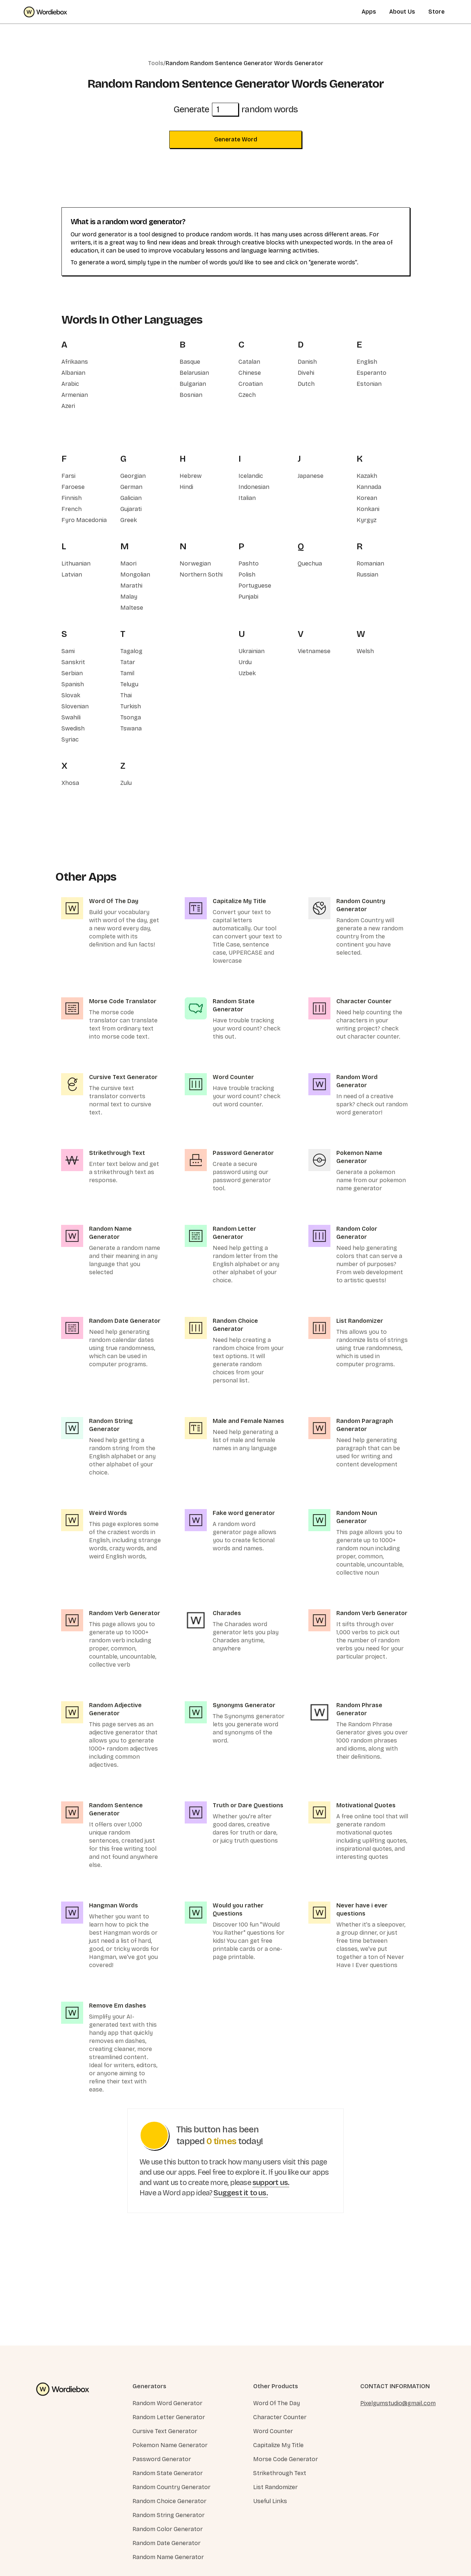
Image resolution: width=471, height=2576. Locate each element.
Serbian (72, 673)
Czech (247, 394)
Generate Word (235, 139)
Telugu (129, 684)
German (131, 486)
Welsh (365, 651)
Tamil (127, 673)
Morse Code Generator (285, 2459)
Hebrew (191, 475)
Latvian (71, 574)
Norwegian (195, 563)
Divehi (306, 372)
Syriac (70, 739)
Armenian (74, 394)
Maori (128, 563)
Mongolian (135, 574)
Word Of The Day (276, 2403)
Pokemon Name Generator (170, 2445)
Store (436, 11)
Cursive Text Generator (164, 2431)
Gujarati (131, 508)
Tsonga (130, 717)
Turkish (130, 706)
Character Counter (280, 2417)
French (71, 508)
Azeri (68, 405)
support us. (270, 2182)
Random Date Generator (166, 2543)
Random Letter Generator (168, 2417)
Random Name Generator (168, 2557)
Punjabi (248, 596)
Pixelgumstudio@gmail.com (398, 2403)
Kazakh (367, 475)
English (367, 361)
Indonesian (253, 486)
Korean (367, 497)
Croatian (250, 383)
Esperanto (371, 372)
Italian (247, 497)
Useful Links (270, 2501)
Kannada (369, 486)
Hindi (186, 486)
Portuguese (254, 585)
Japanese (310, 475)
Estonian (369, 383)
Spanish (72, 684)
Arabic (70, 383)
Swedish (73, 728)
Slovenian (75, 706)
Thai (126, 695)
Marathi (131, 585)
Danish (307, 361)
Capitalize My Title (278, 2445)
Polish (246, 574)
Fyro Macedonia (84, 520)
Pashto (248, 563)
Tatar (127, 662)
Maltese (131, 607)
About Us (402, 11)
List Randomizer (275, 2487)
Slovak (70, 695)
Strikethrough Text (279, 2473)
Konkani (368, 508)
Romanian (370, 563)
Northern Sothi (201, 574)
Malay (128, 596)
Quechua (310, 563)
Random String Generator (168, 2515)
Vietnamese (314, 651)
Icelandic (250, 475)
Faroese (73, 486)
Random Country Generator (171, 2487)
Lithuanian (76, 563)
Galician (131, 497)
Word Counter (273, 2431)
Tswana (131, 728)
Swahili (71, 717)
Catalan (249, 361)
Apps (369, 11)
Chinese (249, 372)
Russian (367, 574)
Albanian (73, 372)
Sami (68, 651)
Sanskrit (73, 662)
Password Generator (161, 2459)
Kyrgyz (366, 520)
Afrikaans (74, 361)
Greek (128, 520)
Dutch (306, 383)
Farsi (68, 475)
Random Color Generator (167, 2529)
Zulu (126, 782)
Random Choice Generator (169, 2501)
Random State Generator (167, 2473)
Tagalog (131, 651)
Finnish (71, 497)
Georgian (133, 475)
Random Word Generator (167, 2403)
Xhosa (70, 782)
